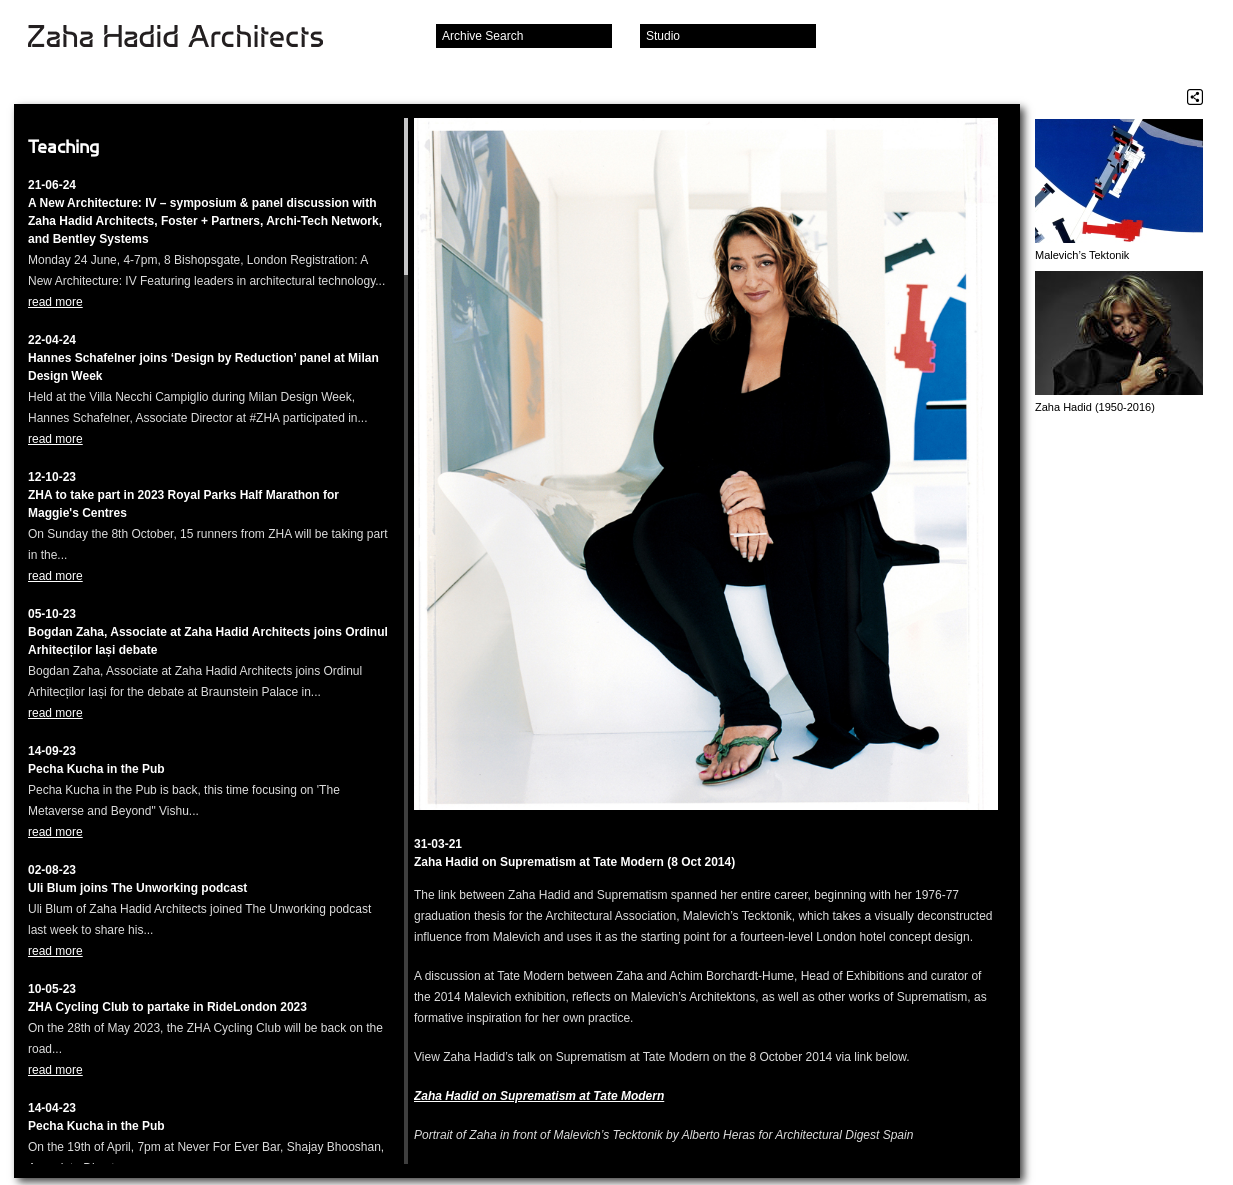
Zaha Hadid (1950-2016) (1095, 407)
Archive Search (482, 36)
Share (1195, 97)
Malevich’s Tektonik (1082, 255)
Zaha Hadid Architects (191, 38)
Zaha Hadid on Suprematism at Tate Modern (539, 1096)
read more (55, 302)
